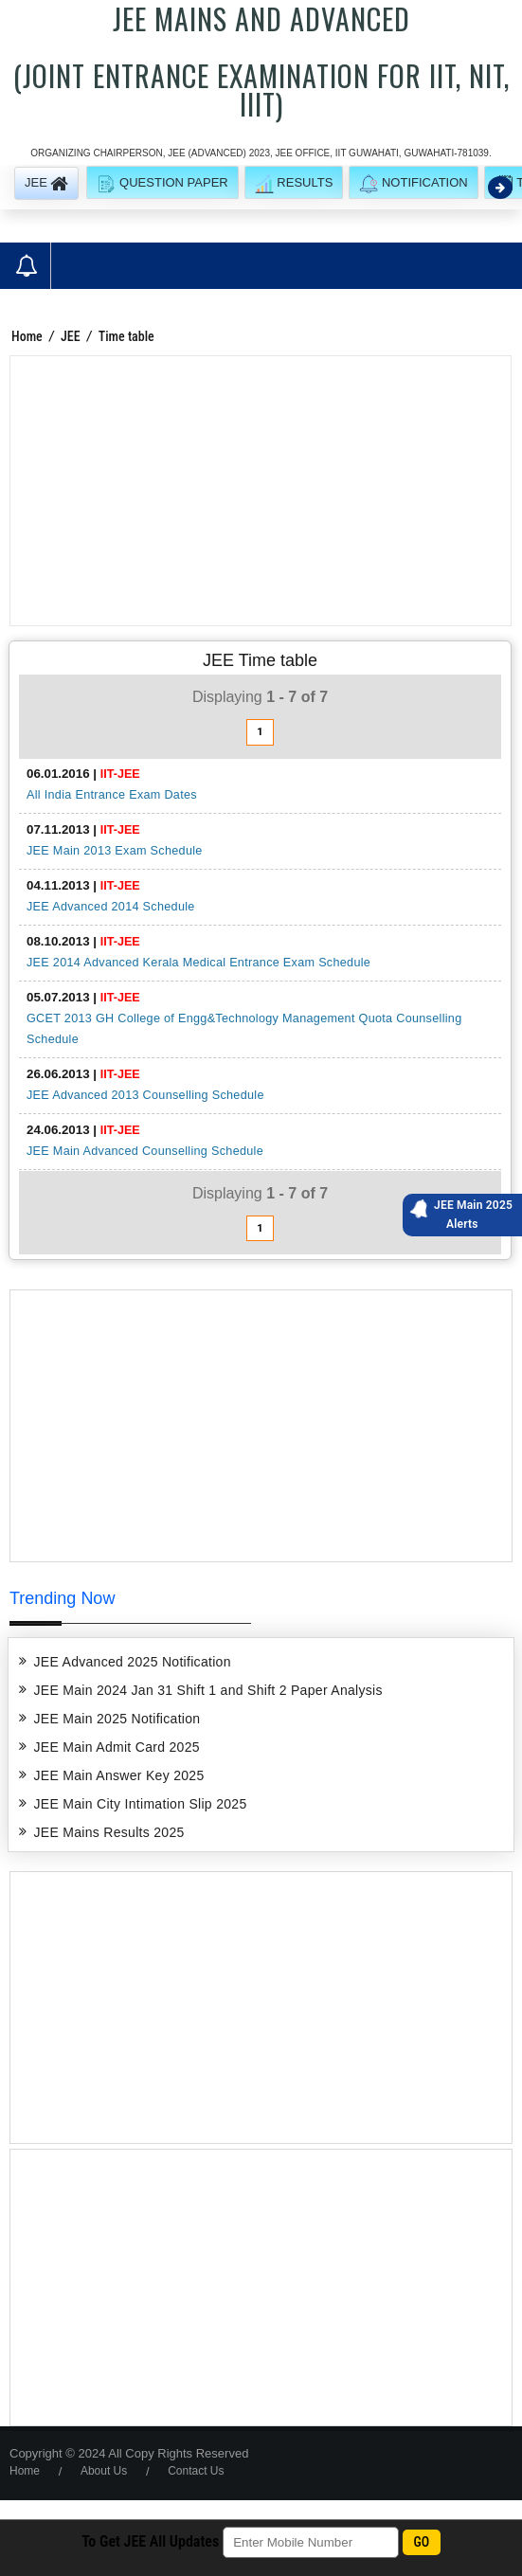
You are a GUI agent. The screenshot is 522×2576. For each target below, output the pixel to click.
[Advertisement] (260, 490)
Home (27, 336)
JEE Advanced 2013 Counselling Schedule (145, 1095)
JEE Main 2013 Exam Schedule (115, 850)
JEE (71, 336)
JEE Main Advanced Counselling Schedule (145, 1151)
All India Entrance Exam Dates (112, 795)
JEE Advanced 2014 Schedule (111, 906)
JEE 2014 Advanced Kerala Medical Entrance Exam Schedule (198, 962)
